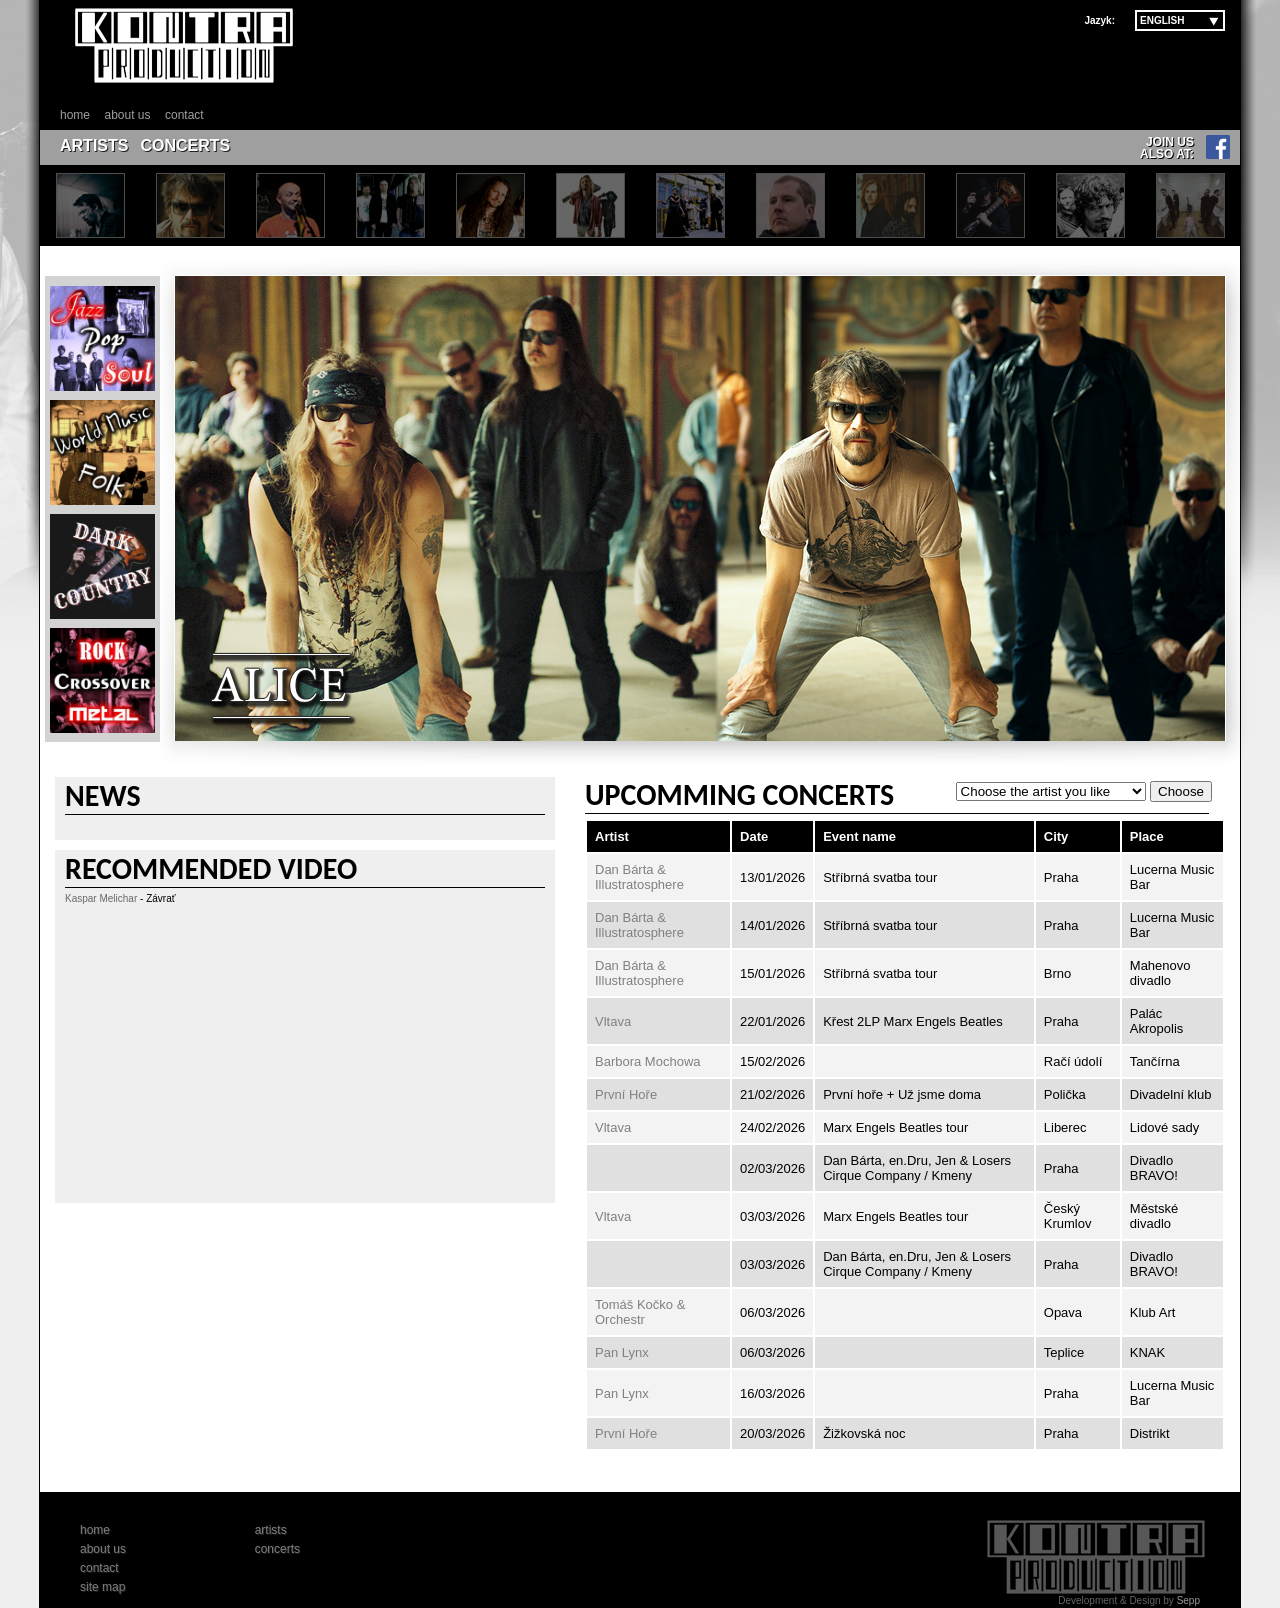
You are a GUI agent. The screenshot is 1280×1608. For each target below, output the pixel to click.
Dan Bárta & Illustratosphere (639, 877)
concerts (277, 1549)
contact (184, 115)
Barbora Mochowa (648, 1061)
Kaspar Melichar (101, 898)
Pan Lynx (622, 1352)
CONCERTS (185, 145)
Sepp (1188, 1600)
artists (271, 1530)
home (75, 115)
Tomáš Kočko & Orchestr (640, 1312)
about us (127, 115)
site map (102, 1587)
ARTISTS (94, 145)
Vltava (613, 1021)
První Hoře (626, 1094)
